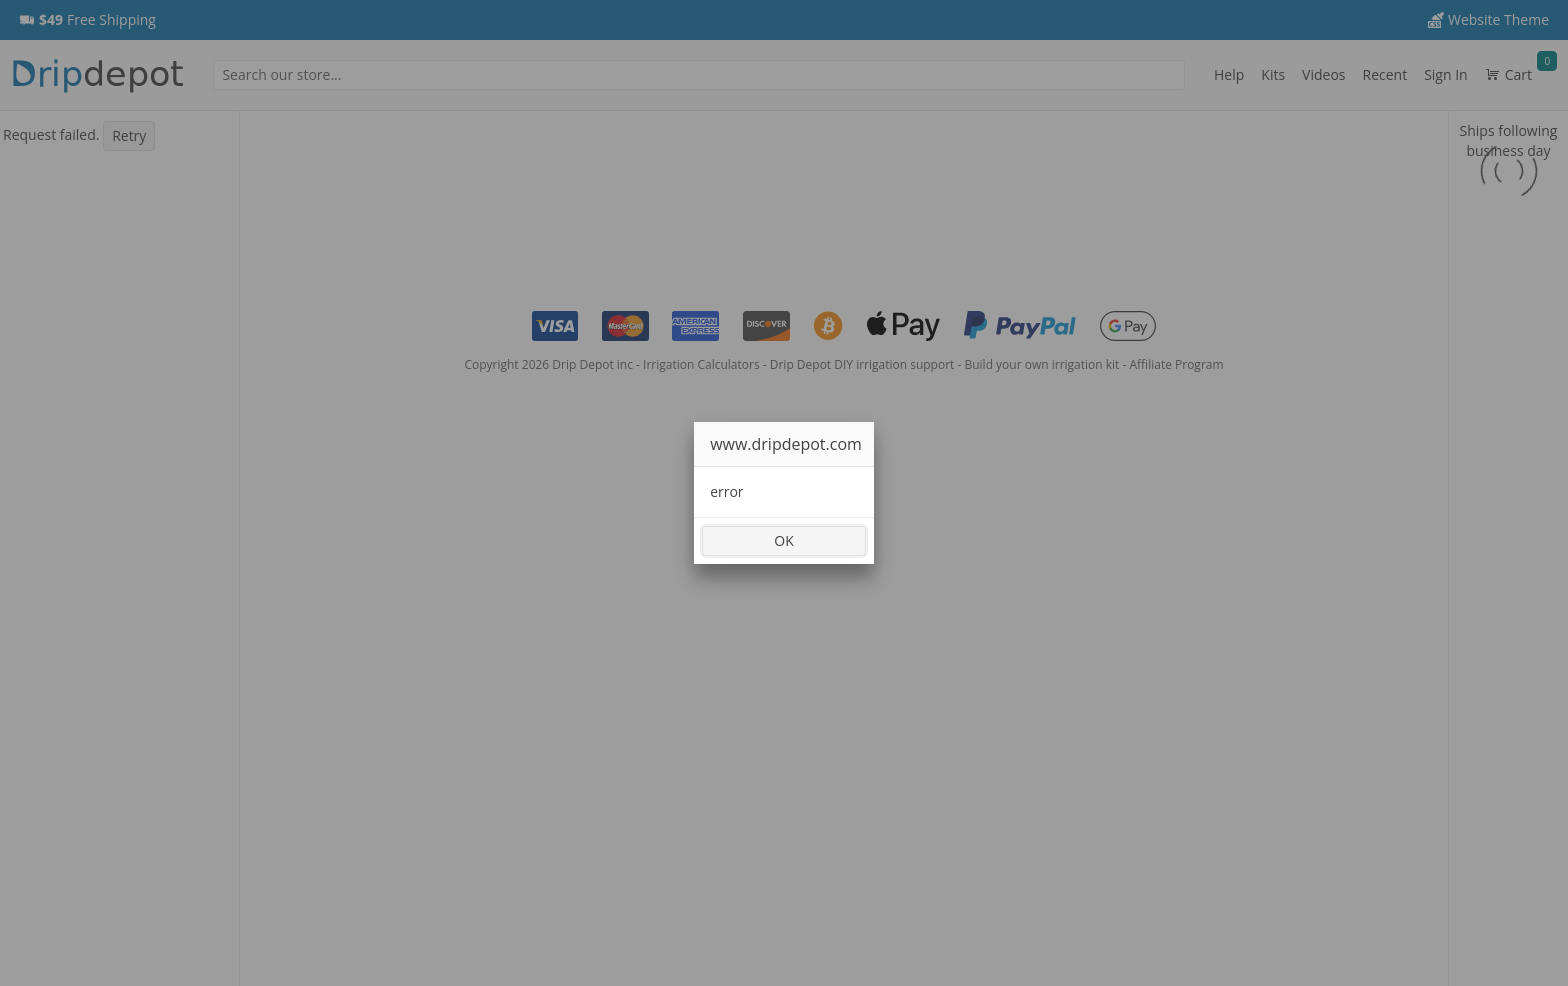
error (726, 491)
